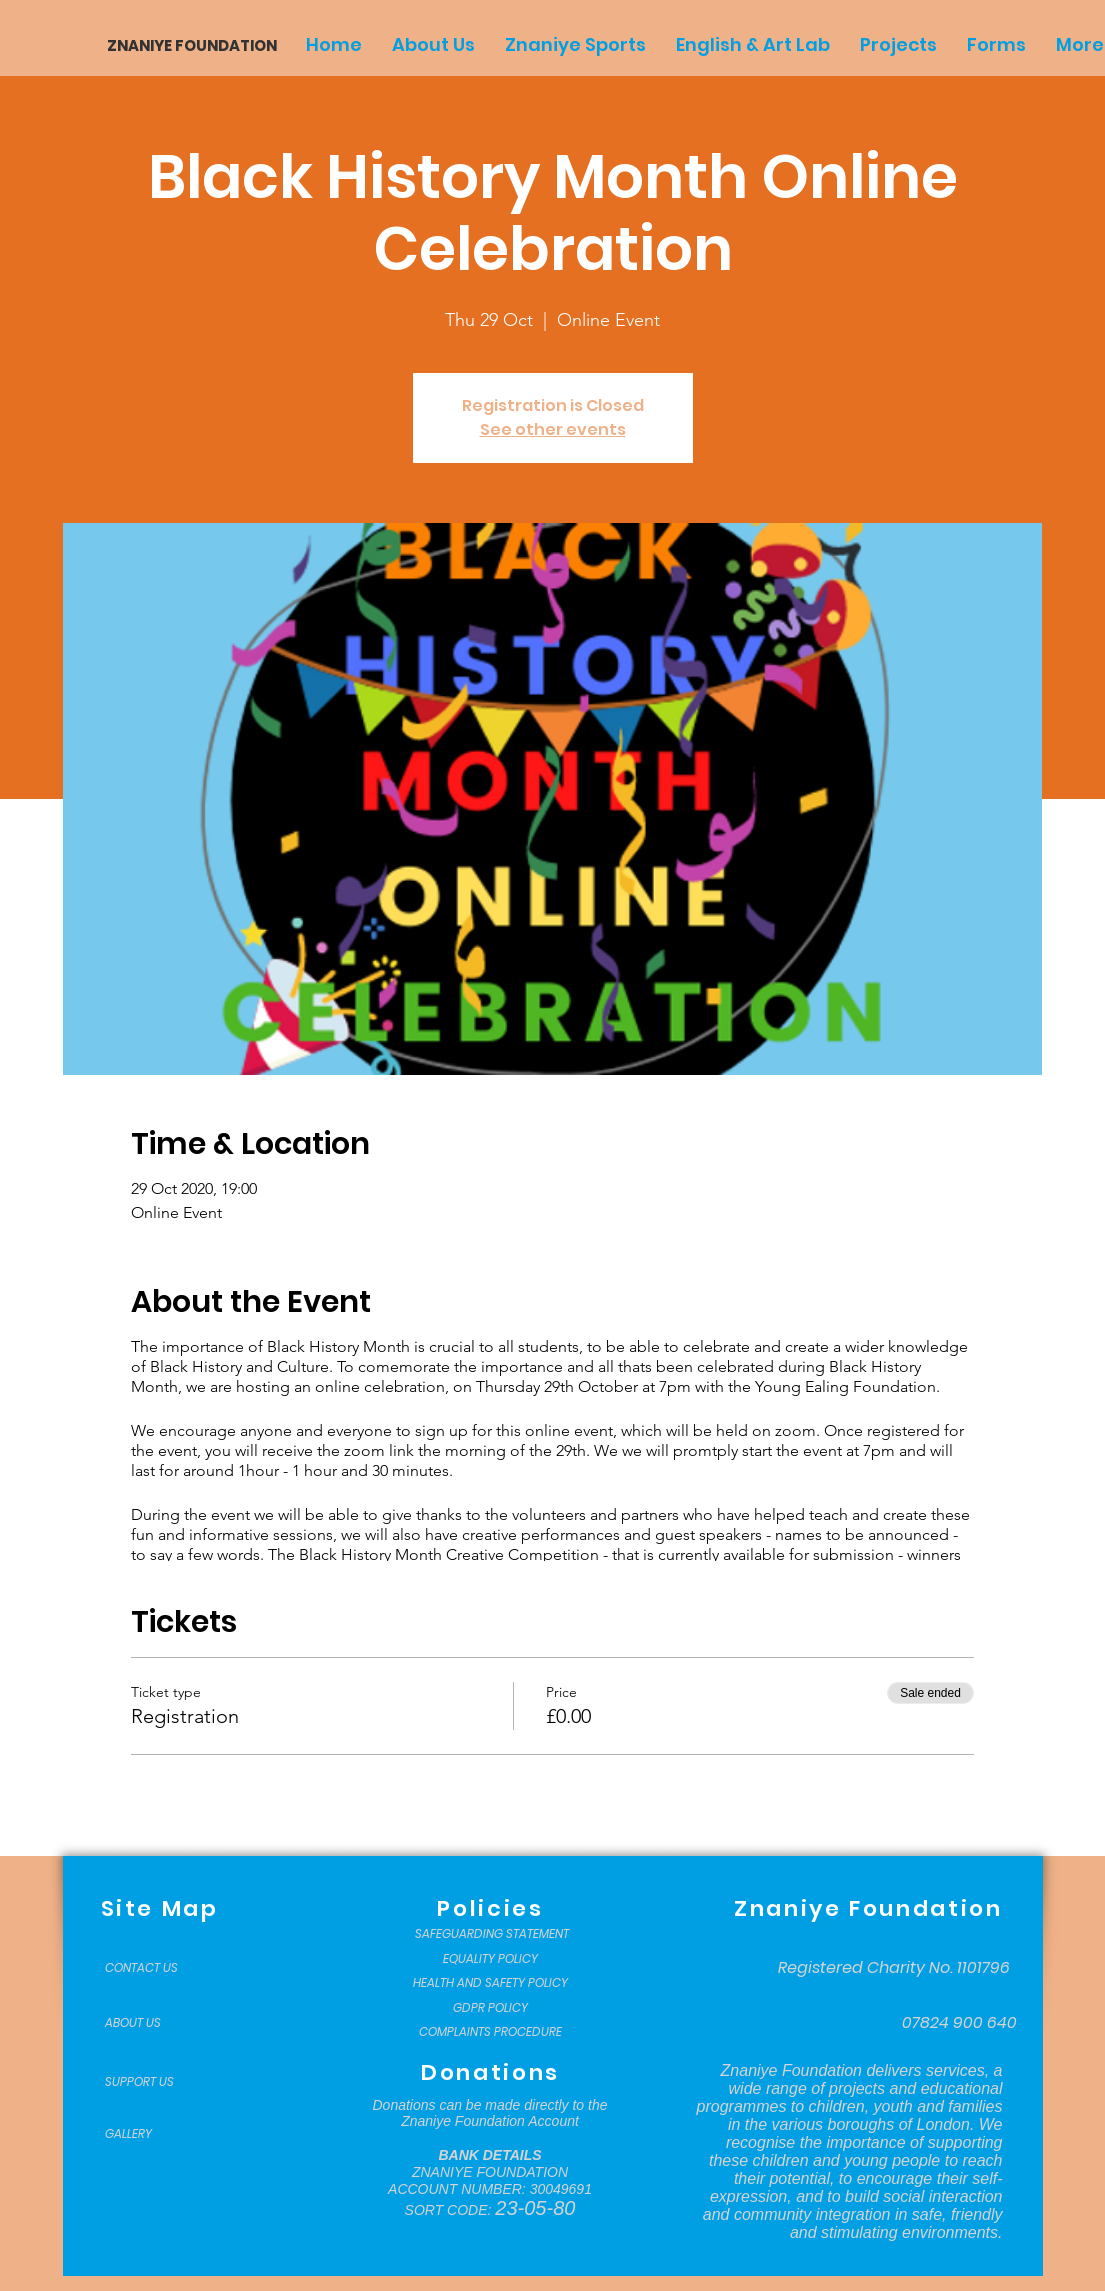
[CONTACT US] (155, 1968)
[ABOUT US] (155, 2023)
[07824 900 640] (959, 2023)
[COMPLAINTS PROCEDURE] (490, 2032)
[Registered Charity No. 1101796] (894, 1968)
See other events (553, 429)
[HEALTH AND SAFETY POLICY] (490, 1983)
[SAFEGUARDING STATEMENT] (492, 1934)
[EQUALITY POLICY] (490, 1959)
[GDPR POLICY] (490, 2008)
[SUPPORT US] (155, 2082)
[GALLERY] (155, 2134)
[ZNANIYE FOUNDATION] (184, 45)
